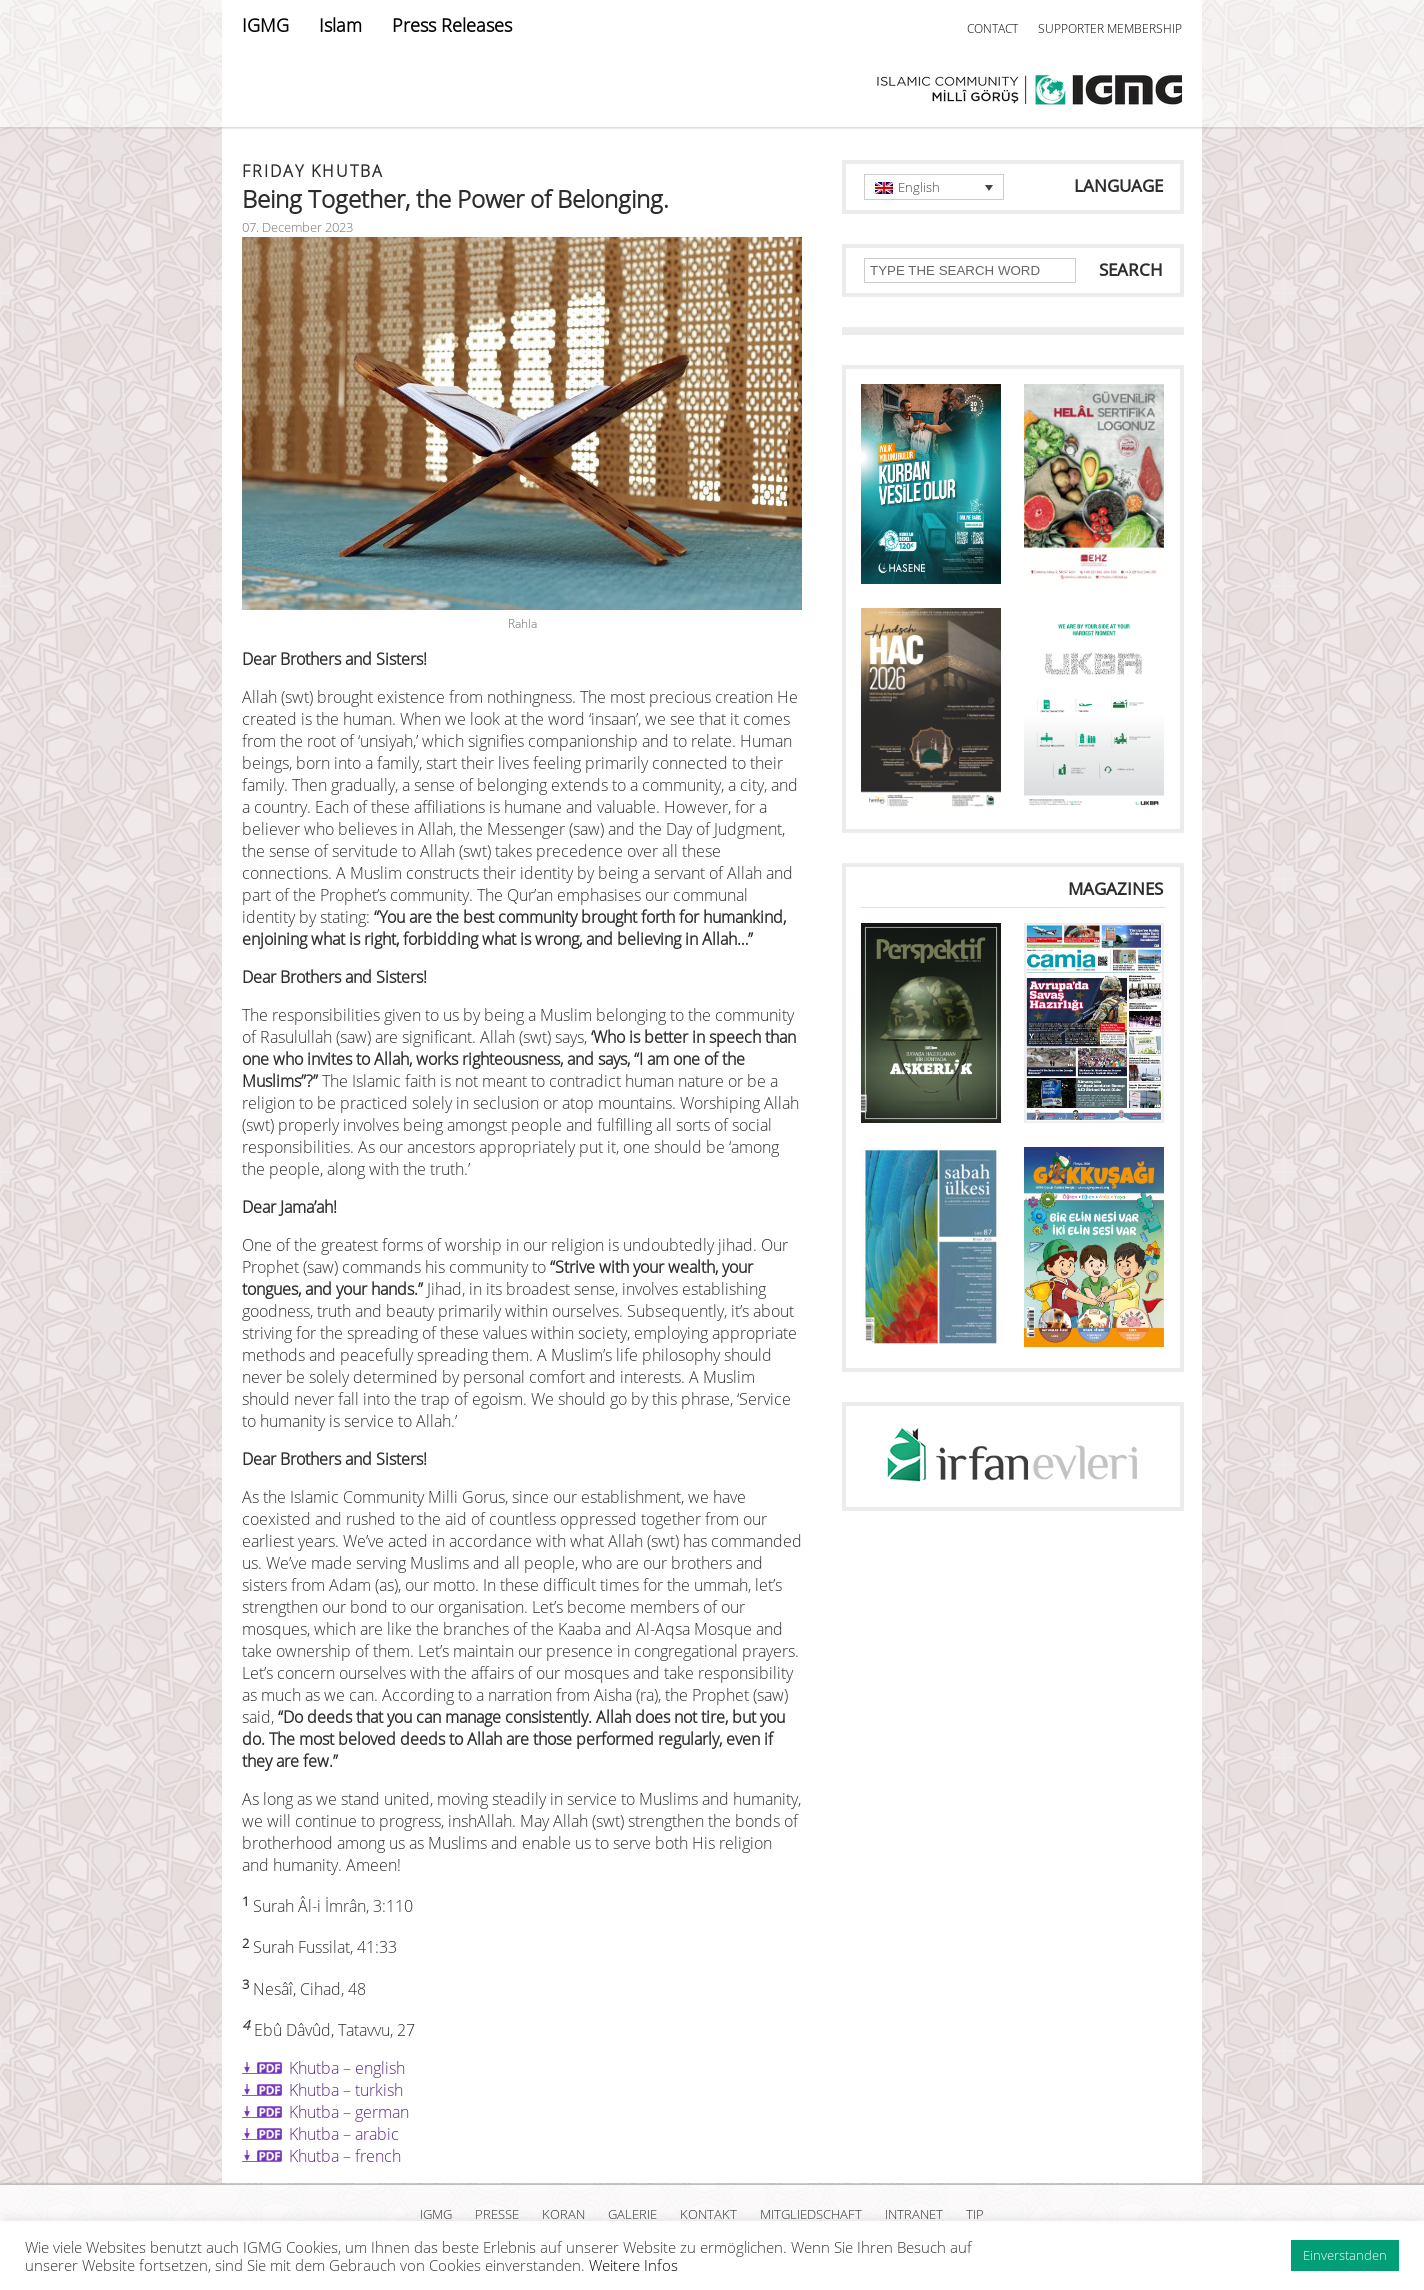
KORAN (563, 2214)
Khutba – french (345, 2156)
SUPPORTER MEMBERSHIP (1110, 28)
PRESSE (497, 2214)
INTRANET (914, 2214)
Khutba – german (349, 2112)
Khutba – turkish (346, 2090)
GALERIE (632, 2214)
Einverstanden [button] (1345, 2255)
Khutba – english (347, 2068)
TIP (975, 2214)
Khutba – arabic (344, 2134)
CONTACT (992, 28)
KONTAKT (708, 2214)
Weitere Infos (633, 2265)
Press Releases (452, 25)
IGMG (265, 25)
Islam (340, 25)
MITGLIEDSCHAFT (811, 2214)
